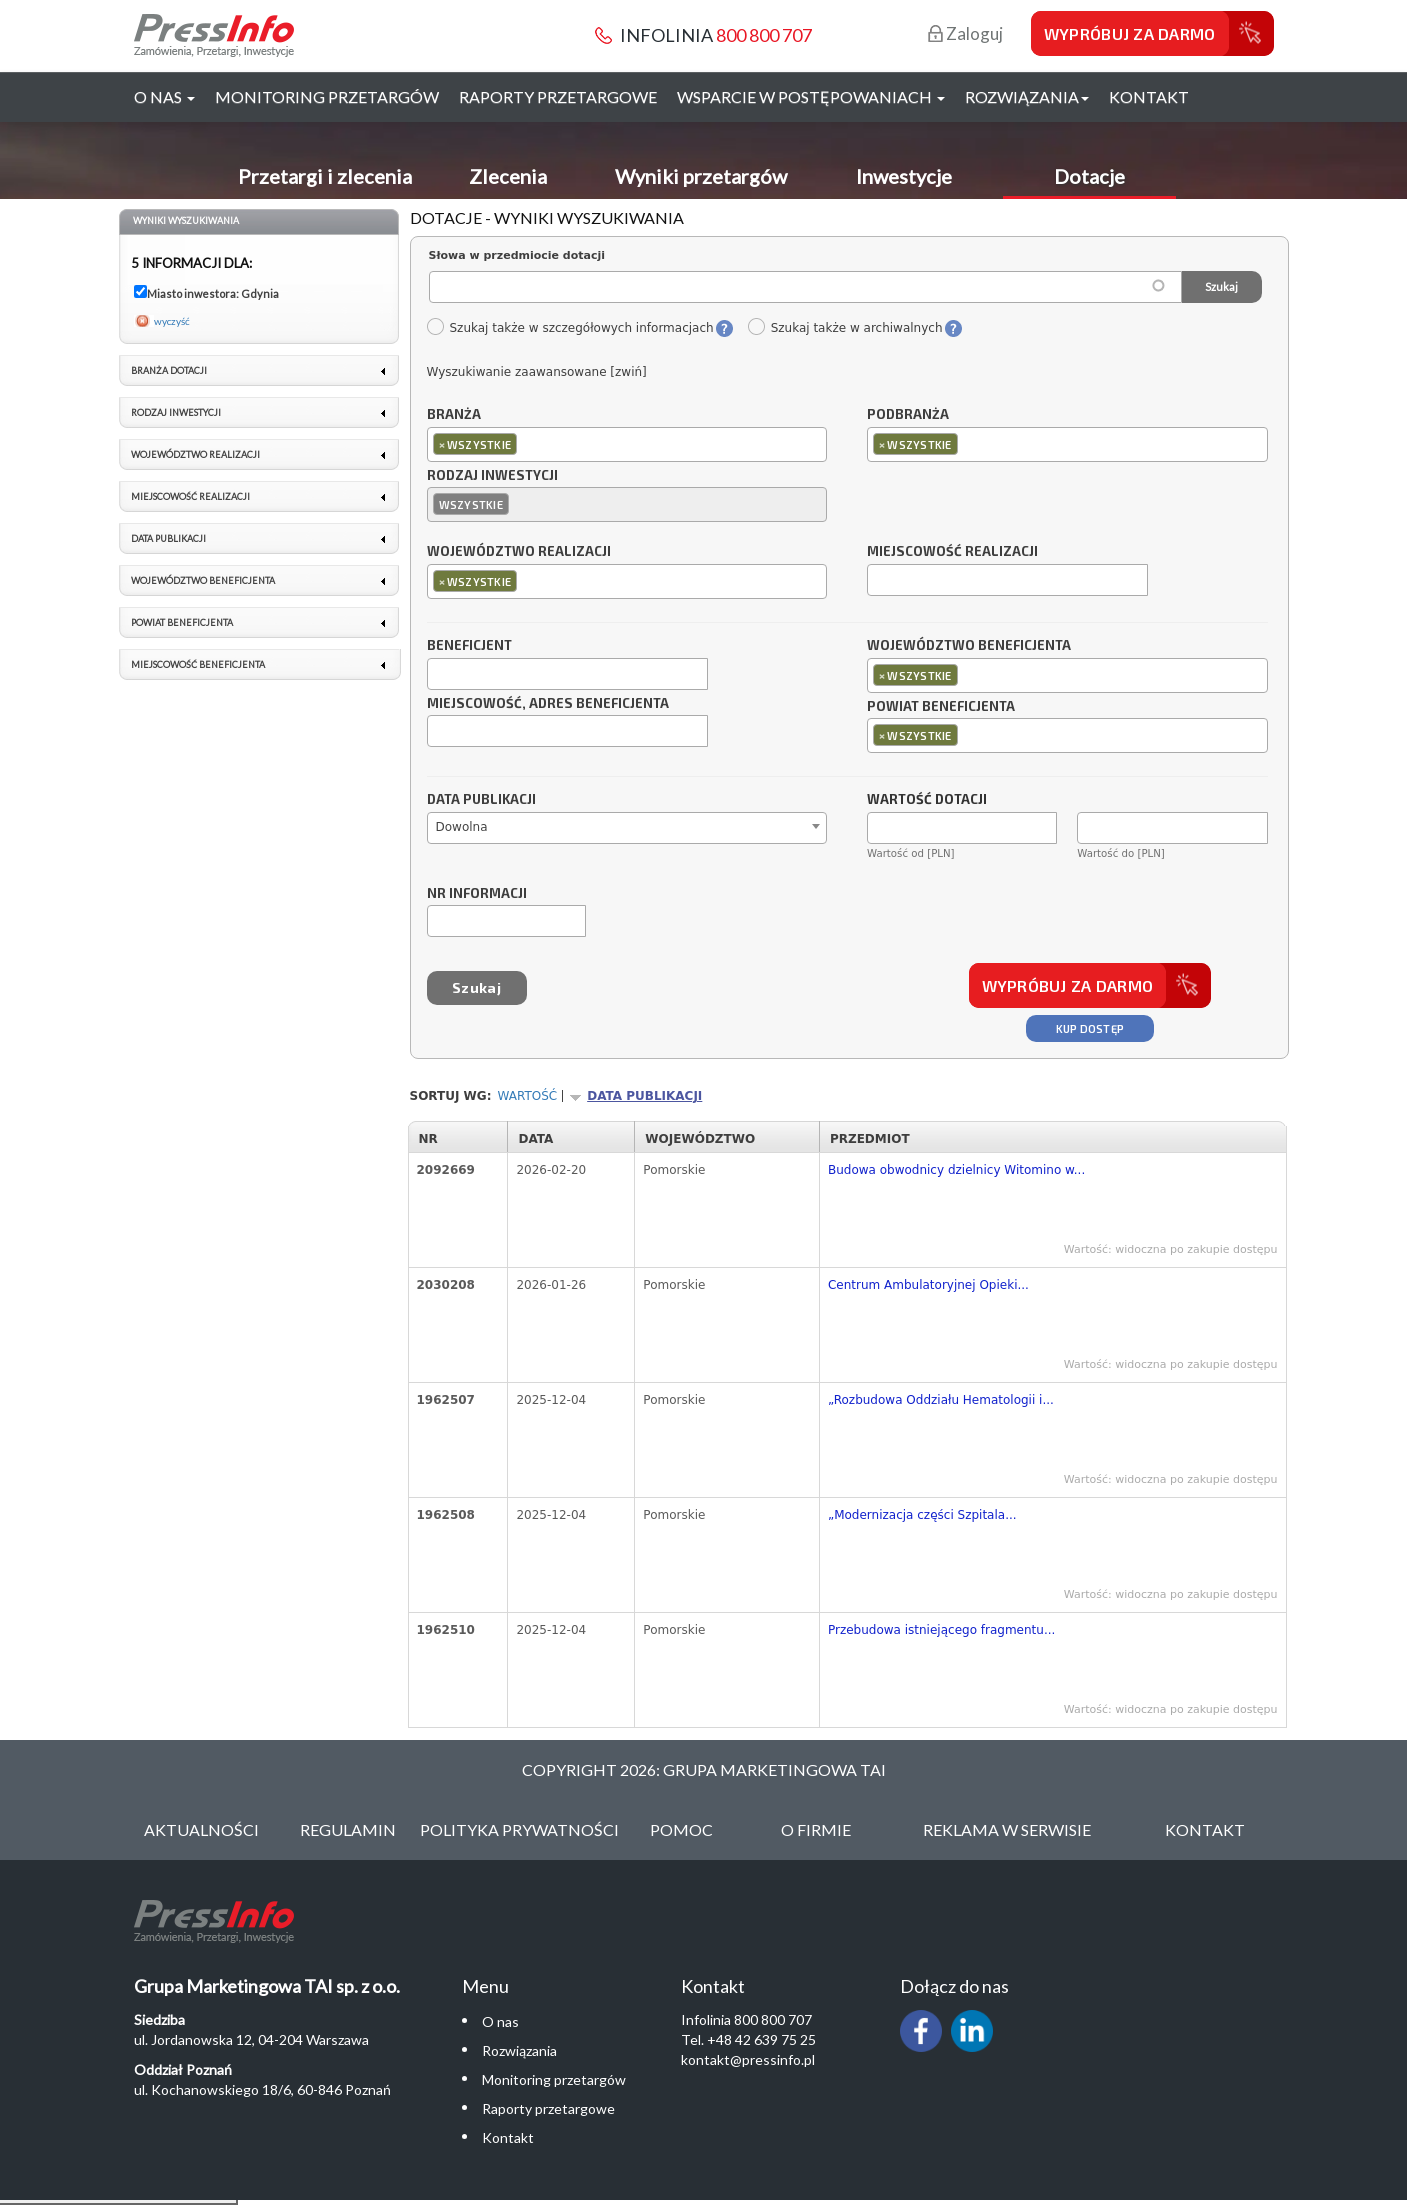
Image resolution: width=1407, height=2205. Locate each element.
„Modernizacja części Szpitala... (922, 1515)
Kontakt (1149, 96)
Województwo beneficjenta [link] (203, 580)
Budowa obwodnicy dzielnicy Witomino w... (956, 1170)
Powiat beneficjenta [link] (182, 622)
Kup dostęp (1090, 1028)
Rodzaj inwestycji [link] (176, 412)
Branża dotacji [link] (169, 370)
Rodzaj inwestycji (492, 476)
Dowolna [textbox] (462, 827)
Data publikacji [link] (168, 538)
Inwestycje (904, 176)
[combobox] (627, 444)
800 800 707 (764, 35)
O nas (500, 2021)
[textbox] (526, 443)
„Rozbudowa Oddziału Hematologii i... (941, 1400)
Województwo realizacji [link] (195, 454)
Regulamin (348, 1829)
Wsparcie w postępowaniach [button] (811, 96)
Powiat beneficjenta (941, 707)
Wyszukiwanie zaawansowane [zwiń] (537, 372)
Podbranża (908, 415)
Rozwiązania (519, 2050)
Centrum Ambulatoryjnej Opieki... (928, 1285)
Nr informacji (477, 894)
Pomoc (681, 1829)
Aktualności (201, 1829)
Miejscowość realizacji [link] (190, 496)
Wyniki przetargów (701, 176)
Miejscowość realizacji (952, 552)
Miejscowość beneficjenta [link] (198, 664)
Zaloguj (965, 33)
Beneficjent (469, 646)
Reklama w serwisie (1007, 1829)
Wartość (528, 1096)
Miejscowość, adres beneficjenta (548, 704)
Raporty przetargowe (558, 96)
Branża (454, 415)
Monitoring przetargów (327, 96)
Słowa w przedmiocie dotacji (517, 255)
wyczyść (172, 321)
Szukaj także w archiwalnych (845, 328)
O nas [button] (164, 96)
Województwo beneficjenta (969, 646)
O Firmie (816, 1829)
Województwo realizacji (519, 552)
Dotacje (1089, 176)
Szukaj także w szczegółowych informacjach (570, 328)
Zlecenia (508, 176)
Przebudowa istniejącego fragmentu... (941, 1630)
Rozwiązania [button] (1027, 96)
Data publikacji (481, 800)
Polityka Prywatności (519, 1829)
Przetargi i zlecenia (325, 176)
